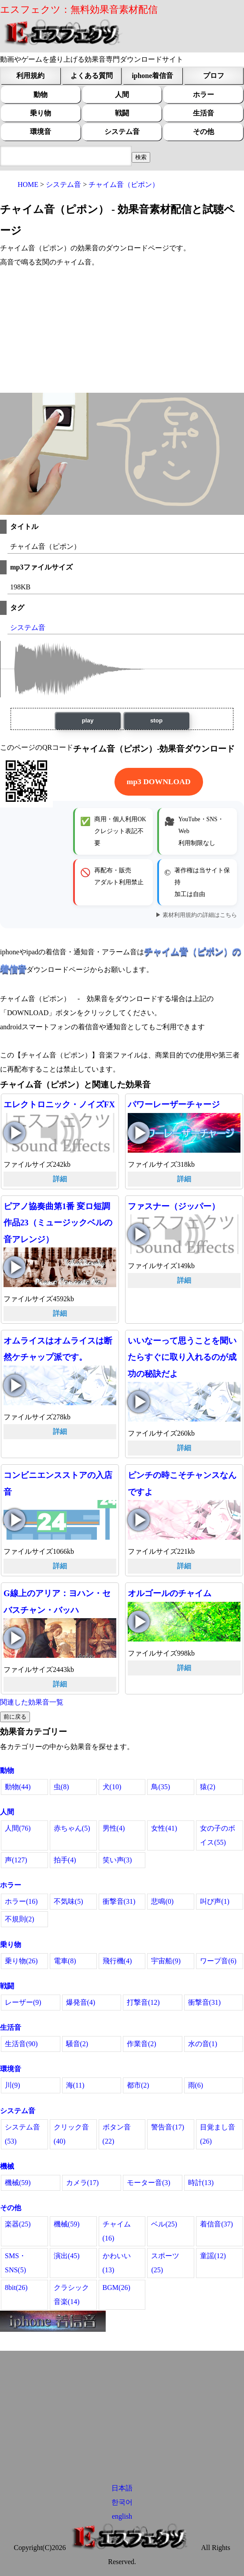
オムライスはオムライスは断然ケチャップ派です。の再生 (15, 1385)
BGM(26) (116, 2287)
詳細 (60, 1179)
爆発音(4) (81, 2002)
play (88, 720)
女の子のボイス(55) (217, 1835)
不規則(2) (19, 1919)
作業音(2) (141, 2043)
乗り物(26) (21, 1961)
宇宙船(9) (166, 1961)
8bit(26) (16, 2287)
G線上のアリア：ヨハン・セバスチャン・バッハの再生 (15, 1638)
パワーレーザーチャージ (174, 1104)
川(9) (12, 2085)
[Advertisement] (122, 331)
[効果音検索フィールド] (141, 157)
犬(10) (112, 1787)
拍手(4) (65, 1860)
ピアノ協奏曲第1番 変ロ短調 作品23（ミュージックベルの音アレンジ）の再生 (15, 1267)
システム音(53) (22, 2134)
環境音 (40, 131)
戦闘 (122, 113)
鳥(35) (160, 1787)
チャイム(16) (117, 2231)
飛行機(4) (117, 1961)
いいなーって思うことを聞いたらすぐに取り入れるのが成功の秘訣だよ (182, 1357)
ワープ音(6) (218, 1961)
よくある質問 (91, 75)
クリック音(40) (71, 2134)
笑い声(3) (117, 1860)
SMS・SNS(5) (15, 2263)
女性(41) (164, 1828)
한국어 (122, 2502)
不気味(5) (68, 1901)
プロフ (213, 75)
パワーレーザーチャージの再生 (139, 1133)
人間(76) (18, 1828)
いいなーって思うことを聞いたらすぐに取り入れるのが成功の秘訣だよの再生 (139, 1402)
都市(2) (138, 2085)
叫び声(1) (214, 1901)
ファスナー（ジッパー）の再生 (139, 1234)
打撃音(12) (143, 2002)
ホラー (203, 94)
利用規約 (30, 75)
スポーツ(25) (165, 2263)
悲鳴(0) (162, 1901)
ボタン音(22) (117, 2134)
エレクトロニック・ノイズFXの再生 (15, 1133)
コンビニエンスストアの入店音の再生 (15, 1520)
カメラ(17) (82, 2182)
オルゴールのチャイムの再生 (139, 1622)
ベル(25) (164, 2224)
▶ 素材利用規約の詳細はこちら (196, 915)
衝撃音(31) (119, 1901)
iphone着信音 (152, 75)
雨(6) (195, 2085)
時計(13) (201, 2182)
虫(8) (61, 1787)
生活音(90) (21, 2043)
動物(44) (18, 1787)
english (122, 2516)
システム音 (122, 131)
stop (156, 720)
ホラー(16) (21, 1901)
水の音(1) (203, 2043)
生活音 (203, 113)
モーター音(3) (148, 2182)
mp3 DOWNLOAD (159, 781)
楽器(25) (18, 2224)
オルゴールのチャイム (169, 1593)
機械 (7, 2166)
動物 (40, 94)
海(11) (75, 2085)
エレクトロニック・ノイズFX (59, 1104)
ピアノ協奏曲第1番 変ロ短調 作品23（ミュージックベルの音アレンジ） (58, 1223)
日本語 (122, 2488)
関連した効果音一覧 (31, 1702)
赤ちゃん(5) (72, 1828)
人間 (122, 94)
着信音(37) (216, 2224)
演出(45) (67, 2256)
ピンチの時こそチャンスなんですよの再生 (139, 1520)
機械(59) (18, 2182)
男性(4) (114, 1828)
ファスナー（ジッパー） (174, 1206)
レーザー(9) (23, 2002)
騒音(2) (77, 2043)
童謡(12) (213, 2256)
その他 (203, 131)
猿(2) (207, 1787)
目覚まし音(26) (217, 2134)
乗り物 (40, 113)
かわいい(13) (117, 2263)
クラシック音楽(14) (71, 2294)
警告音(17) (167, 2127)
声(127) (16, 1860)
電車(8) (65, 1961)
